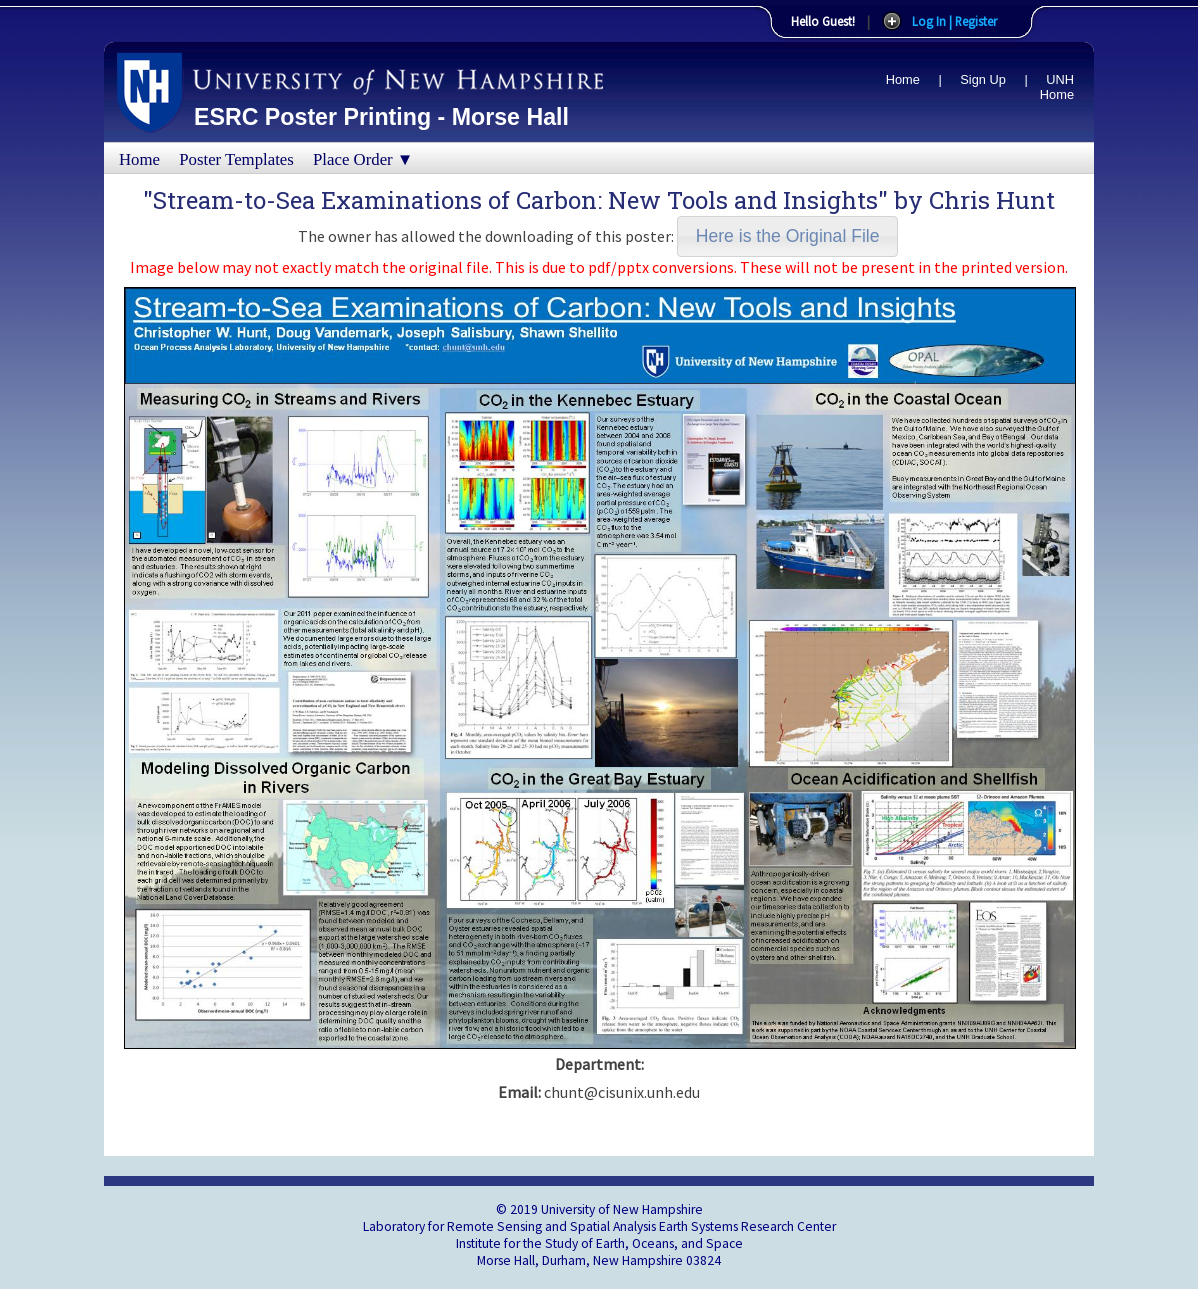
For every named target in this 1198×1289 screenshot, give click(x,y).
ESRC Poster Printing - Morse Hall (381, 117)
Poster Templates (236, 159)
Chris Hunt (992, 200)
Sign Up (983, 79)
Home (903, 79)
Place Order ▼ (363, 159)
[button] (787, 236)
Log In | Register (954, 21)
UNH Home (1057, 87)
